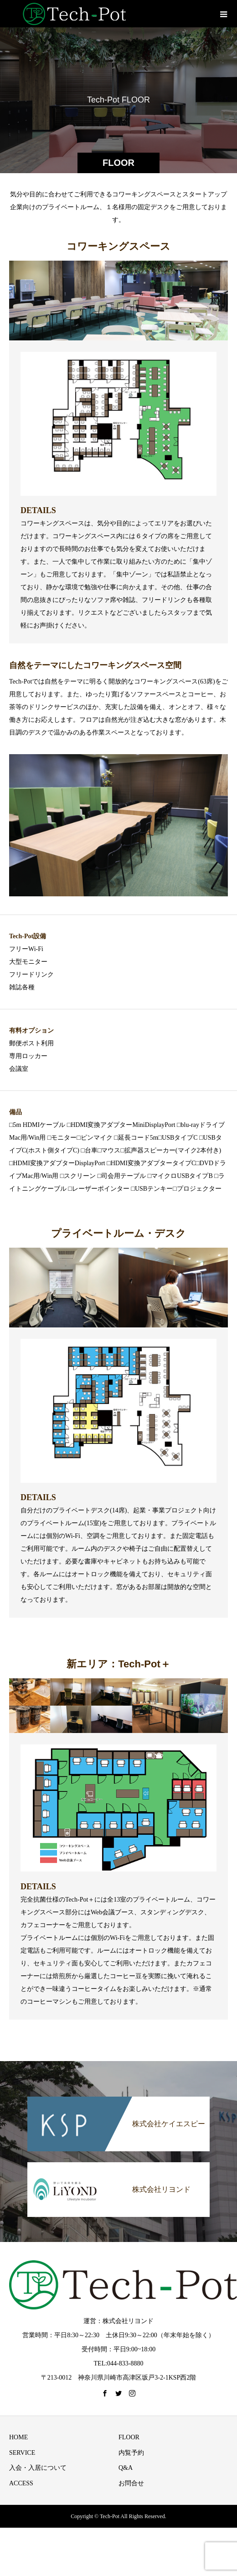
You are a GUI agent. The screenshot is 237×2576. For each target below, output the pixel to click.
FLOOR (128, 2437)
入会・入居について (38, 2467)
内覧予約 (131, 2452)
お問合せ (131, 2483)
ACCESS (21, 2483)
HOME (18, 2437)
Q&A (125, 2467)
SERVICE (22, 2452)
